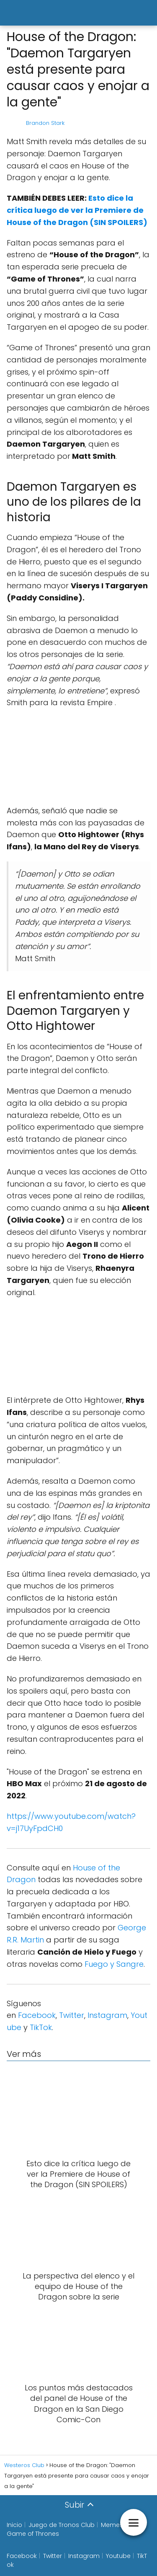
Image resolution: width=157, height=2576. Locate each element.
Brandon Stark (45, 123)
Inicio (14, 2525)
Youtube (118, 2556)
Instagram (107, 2015)
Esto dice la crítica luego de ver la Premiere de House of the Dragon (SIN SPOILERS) (77, 210)
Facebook (37, 2015)
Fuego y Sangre (114, 1964)
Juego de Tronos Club (61, 2525)
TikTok (41, 2027)
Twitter (71, 2015)
